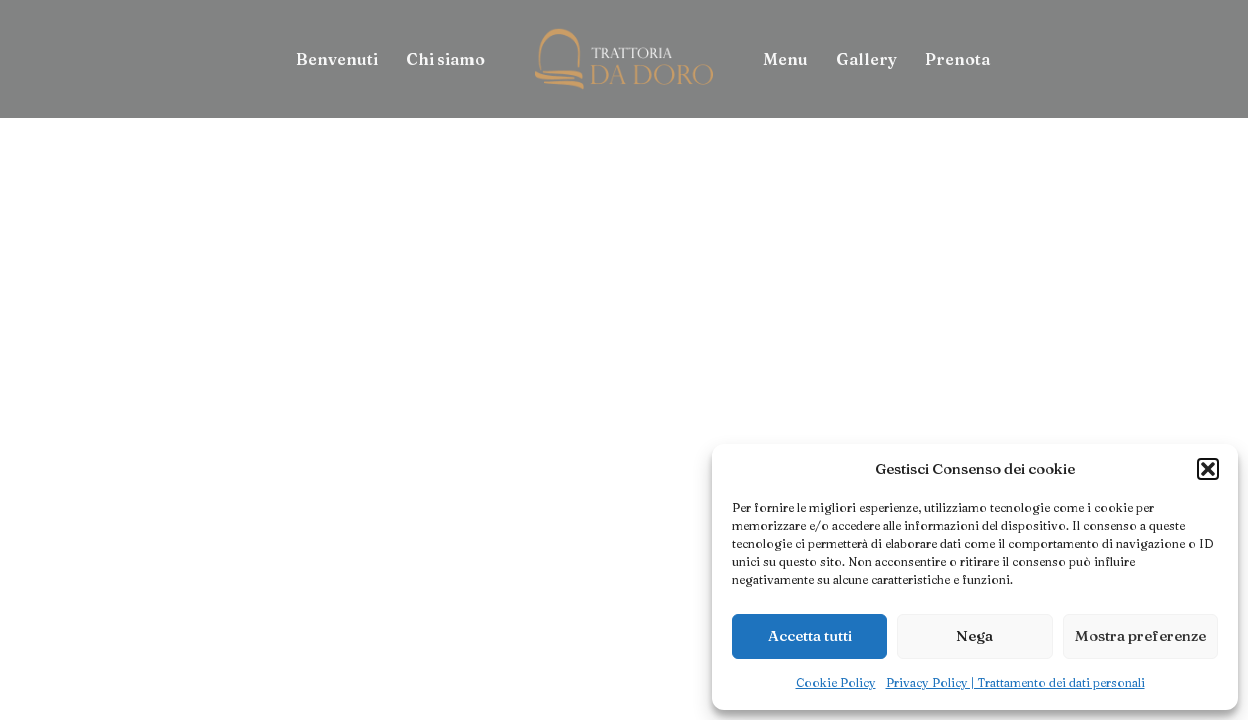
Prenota (957, 59)
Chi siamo (445, 59)
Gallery (866, 59)
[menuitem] (337, 59)
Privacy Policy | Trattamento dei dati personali (1015, 682)
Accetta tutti (810, 635)
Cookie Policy (836, 682)
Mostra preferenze (1140, 635)
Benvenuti (337, 59)
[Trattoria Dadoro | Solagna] (624, 59)
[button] (1208, 469)
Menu (785, 59)
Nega (974, 635)
